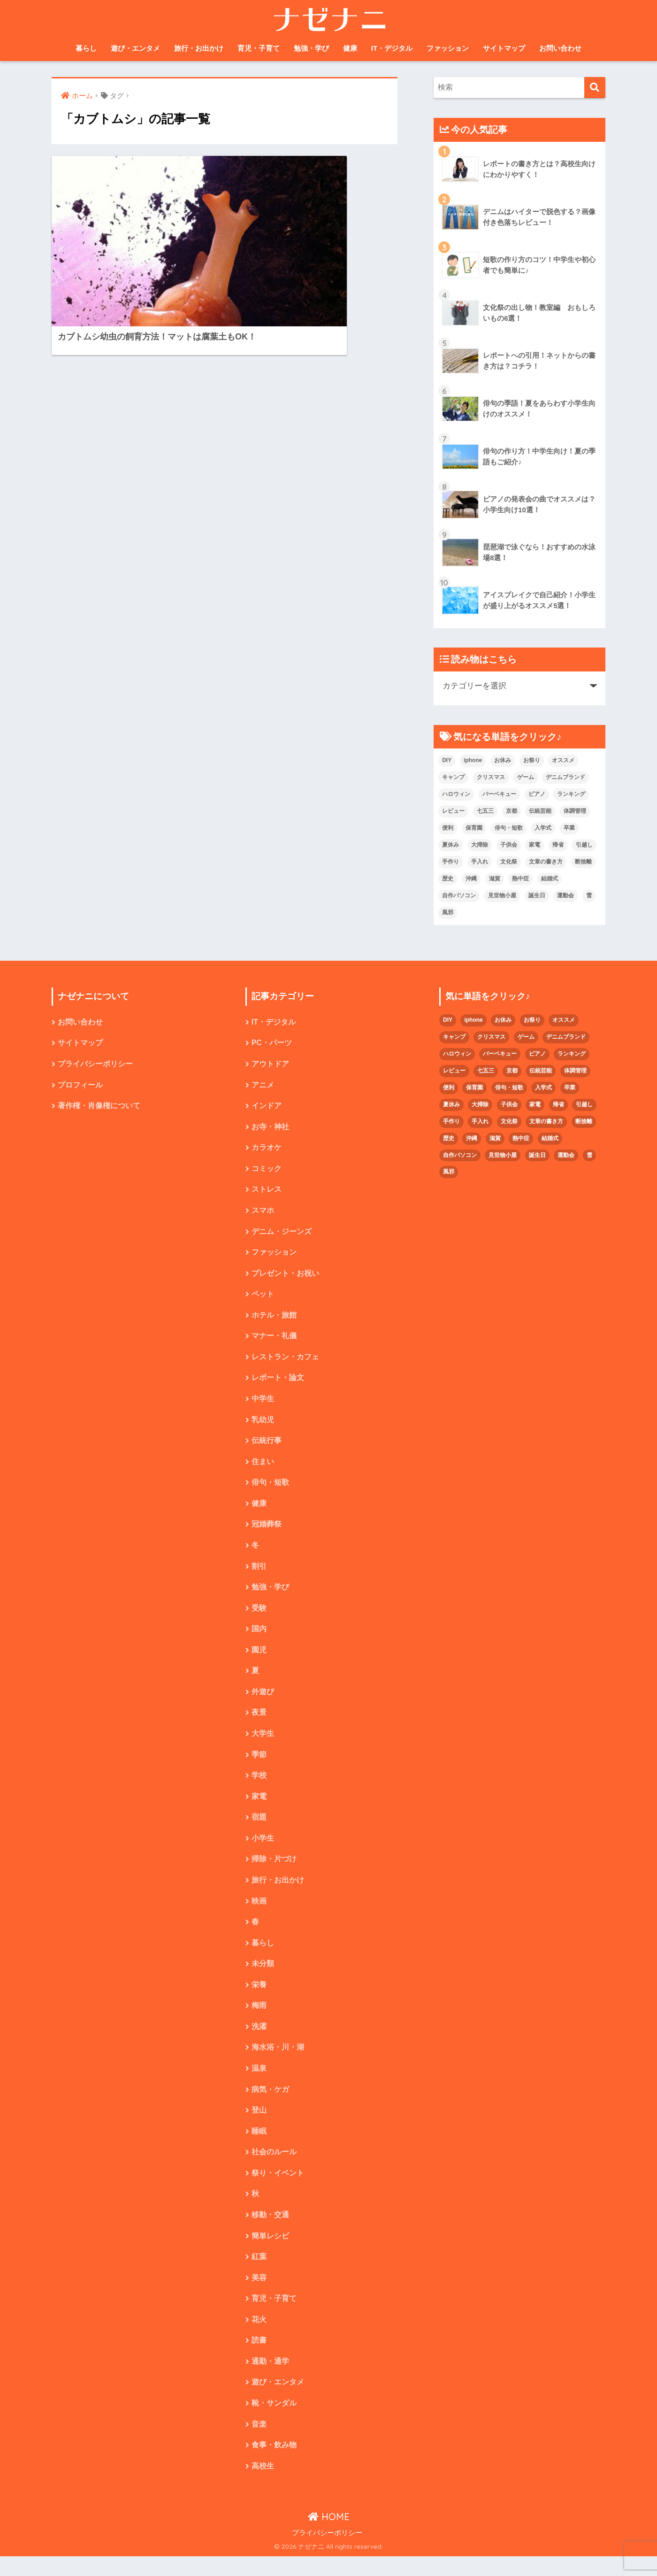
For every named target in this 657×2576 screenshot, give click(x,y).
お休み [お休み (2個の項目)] (502, 760)
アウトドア (270, 1065)
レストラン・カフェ (285, 1361)
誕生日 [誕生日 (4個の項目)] (536, 895)
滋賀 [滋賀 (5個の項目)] (494, 878)
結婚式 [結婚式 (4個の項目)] (549, 878)
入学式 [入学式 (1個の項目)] (543, 828)
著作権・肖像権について (99, 1107)
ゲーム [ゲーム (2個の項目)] (525, 777)
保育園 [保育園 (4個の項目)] (474, 828)
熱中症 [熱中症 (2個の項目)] (520, 878)
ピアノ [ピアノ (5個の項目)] (536, 794)
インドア (267, 1107)
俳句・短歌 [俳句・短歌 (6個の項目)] (509, 828)
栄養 (259, 1998)
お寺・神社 (270, 1129)
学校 (259, 1786)
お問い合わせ (560, 48)
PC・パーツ (272, 1044)
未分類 (263, 1977)
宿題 (259, 1828)
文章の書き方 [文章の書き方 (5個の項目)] (546, 861)
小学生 (263, 1849)
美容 (259, 2294)
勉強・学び (311, 48)
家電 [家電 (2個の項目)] (534, 844)
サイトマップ (504, 48)
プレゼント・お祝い (285, 1277)
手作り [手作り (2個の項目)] (450, 861)
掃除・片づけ (274, 1870)
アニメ (263, 1086)
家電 (259, 1807)
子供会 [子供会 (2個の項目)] (508, 844)
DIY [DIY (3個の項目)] (446, 760)
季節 (259, 1764)
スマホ (263, 1213)
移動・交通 (270, 2231)
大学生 (263, 1743)
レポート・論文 (278, 1383)
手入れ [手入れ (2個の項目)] (479, 861)
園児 (259, 1659)
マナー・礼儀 (274, 1340)
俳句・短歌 (270, 1489)
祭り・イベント (278, 2189)
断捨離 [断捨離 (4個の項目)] (583, 861)
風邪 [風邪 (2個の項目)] (447, 912)
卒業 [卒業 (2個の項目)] (569, 828)
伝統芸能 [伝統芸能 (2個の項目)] (540, 811)
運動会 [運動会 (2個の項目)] (565, 895)
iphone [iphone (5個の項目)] (473, 760)
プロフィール (80, 1086)
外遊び (263, 1701)
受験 (259, 1616)
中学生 (263, 1404)
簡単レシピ (270, 2252)
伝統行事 (267, 1446)
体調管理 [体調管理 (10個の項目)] (575, 811)
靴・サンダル (274, 2422)
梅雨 (259, 2019)
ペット (263, 1298)
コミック (267, 1171)
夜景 (259, 1722)
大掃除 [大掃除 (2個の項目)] (479, 844)
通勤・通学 (270, 2379)
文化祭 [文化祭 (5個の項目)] (508, 861)
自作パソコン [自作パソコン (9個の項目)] (459, 895)
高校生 (263, 2486)
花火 (259, 2337)
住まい (263, 1468)
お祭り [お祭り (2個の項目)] (531, 760)
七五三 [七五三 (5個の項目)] (485, 811)
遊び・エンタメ (135, 48)
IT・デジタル (392, 48)
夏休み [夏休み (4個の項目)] (450, 844)
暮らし (86, 48)
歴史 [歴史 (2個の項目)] (447, 878)
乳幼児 (263, 1425)
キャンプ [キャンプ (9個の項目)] (453, 777)
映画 (259, 1913)
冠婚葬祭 (267, 1531)
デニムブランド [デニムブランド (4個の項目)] (565, 777)
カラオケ (267, 1150)
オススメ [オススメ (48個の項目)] (563, 760)
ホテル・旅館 (274, 1319)
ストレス (267, 1192)
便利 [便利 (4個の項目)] (447, 828)
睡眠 (259, 2146)
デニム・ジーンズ (282, 1234)
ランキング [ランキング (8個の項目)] (571, 794)
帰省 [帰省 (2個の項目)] (558, 844)
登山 (259, 2125)
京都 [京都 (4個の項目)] (511, 811)
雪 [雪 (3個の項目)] (589, 895)
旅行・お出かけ (198, 48)
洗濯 (259, 2040)
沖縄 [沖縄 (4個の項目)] (471, 878)
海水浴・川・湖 (278, 2062)
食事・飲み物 (274, 2464)
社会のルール (274, 2167)
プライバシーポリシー (95, 1065)
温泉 (259, 2083)
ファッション (448, 48)
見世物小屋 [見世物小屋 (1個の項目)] (502, 895)
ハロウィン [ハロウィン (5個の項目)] (456, 794)
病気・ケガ (270, 2104)
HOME (329, 2536)
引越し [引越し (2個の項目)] (584, 844)
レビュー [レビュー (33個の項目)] (453, 811)
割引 (259, 1574)
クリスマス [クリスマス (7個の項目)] (491, 777)
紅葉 (259, 2273)
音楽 (259, 2443)
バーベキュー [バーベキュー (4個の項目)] (499, 794)
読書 (259, 2358)
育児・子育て (258, 48)
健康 (350, 48)
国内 (259, 1637)
